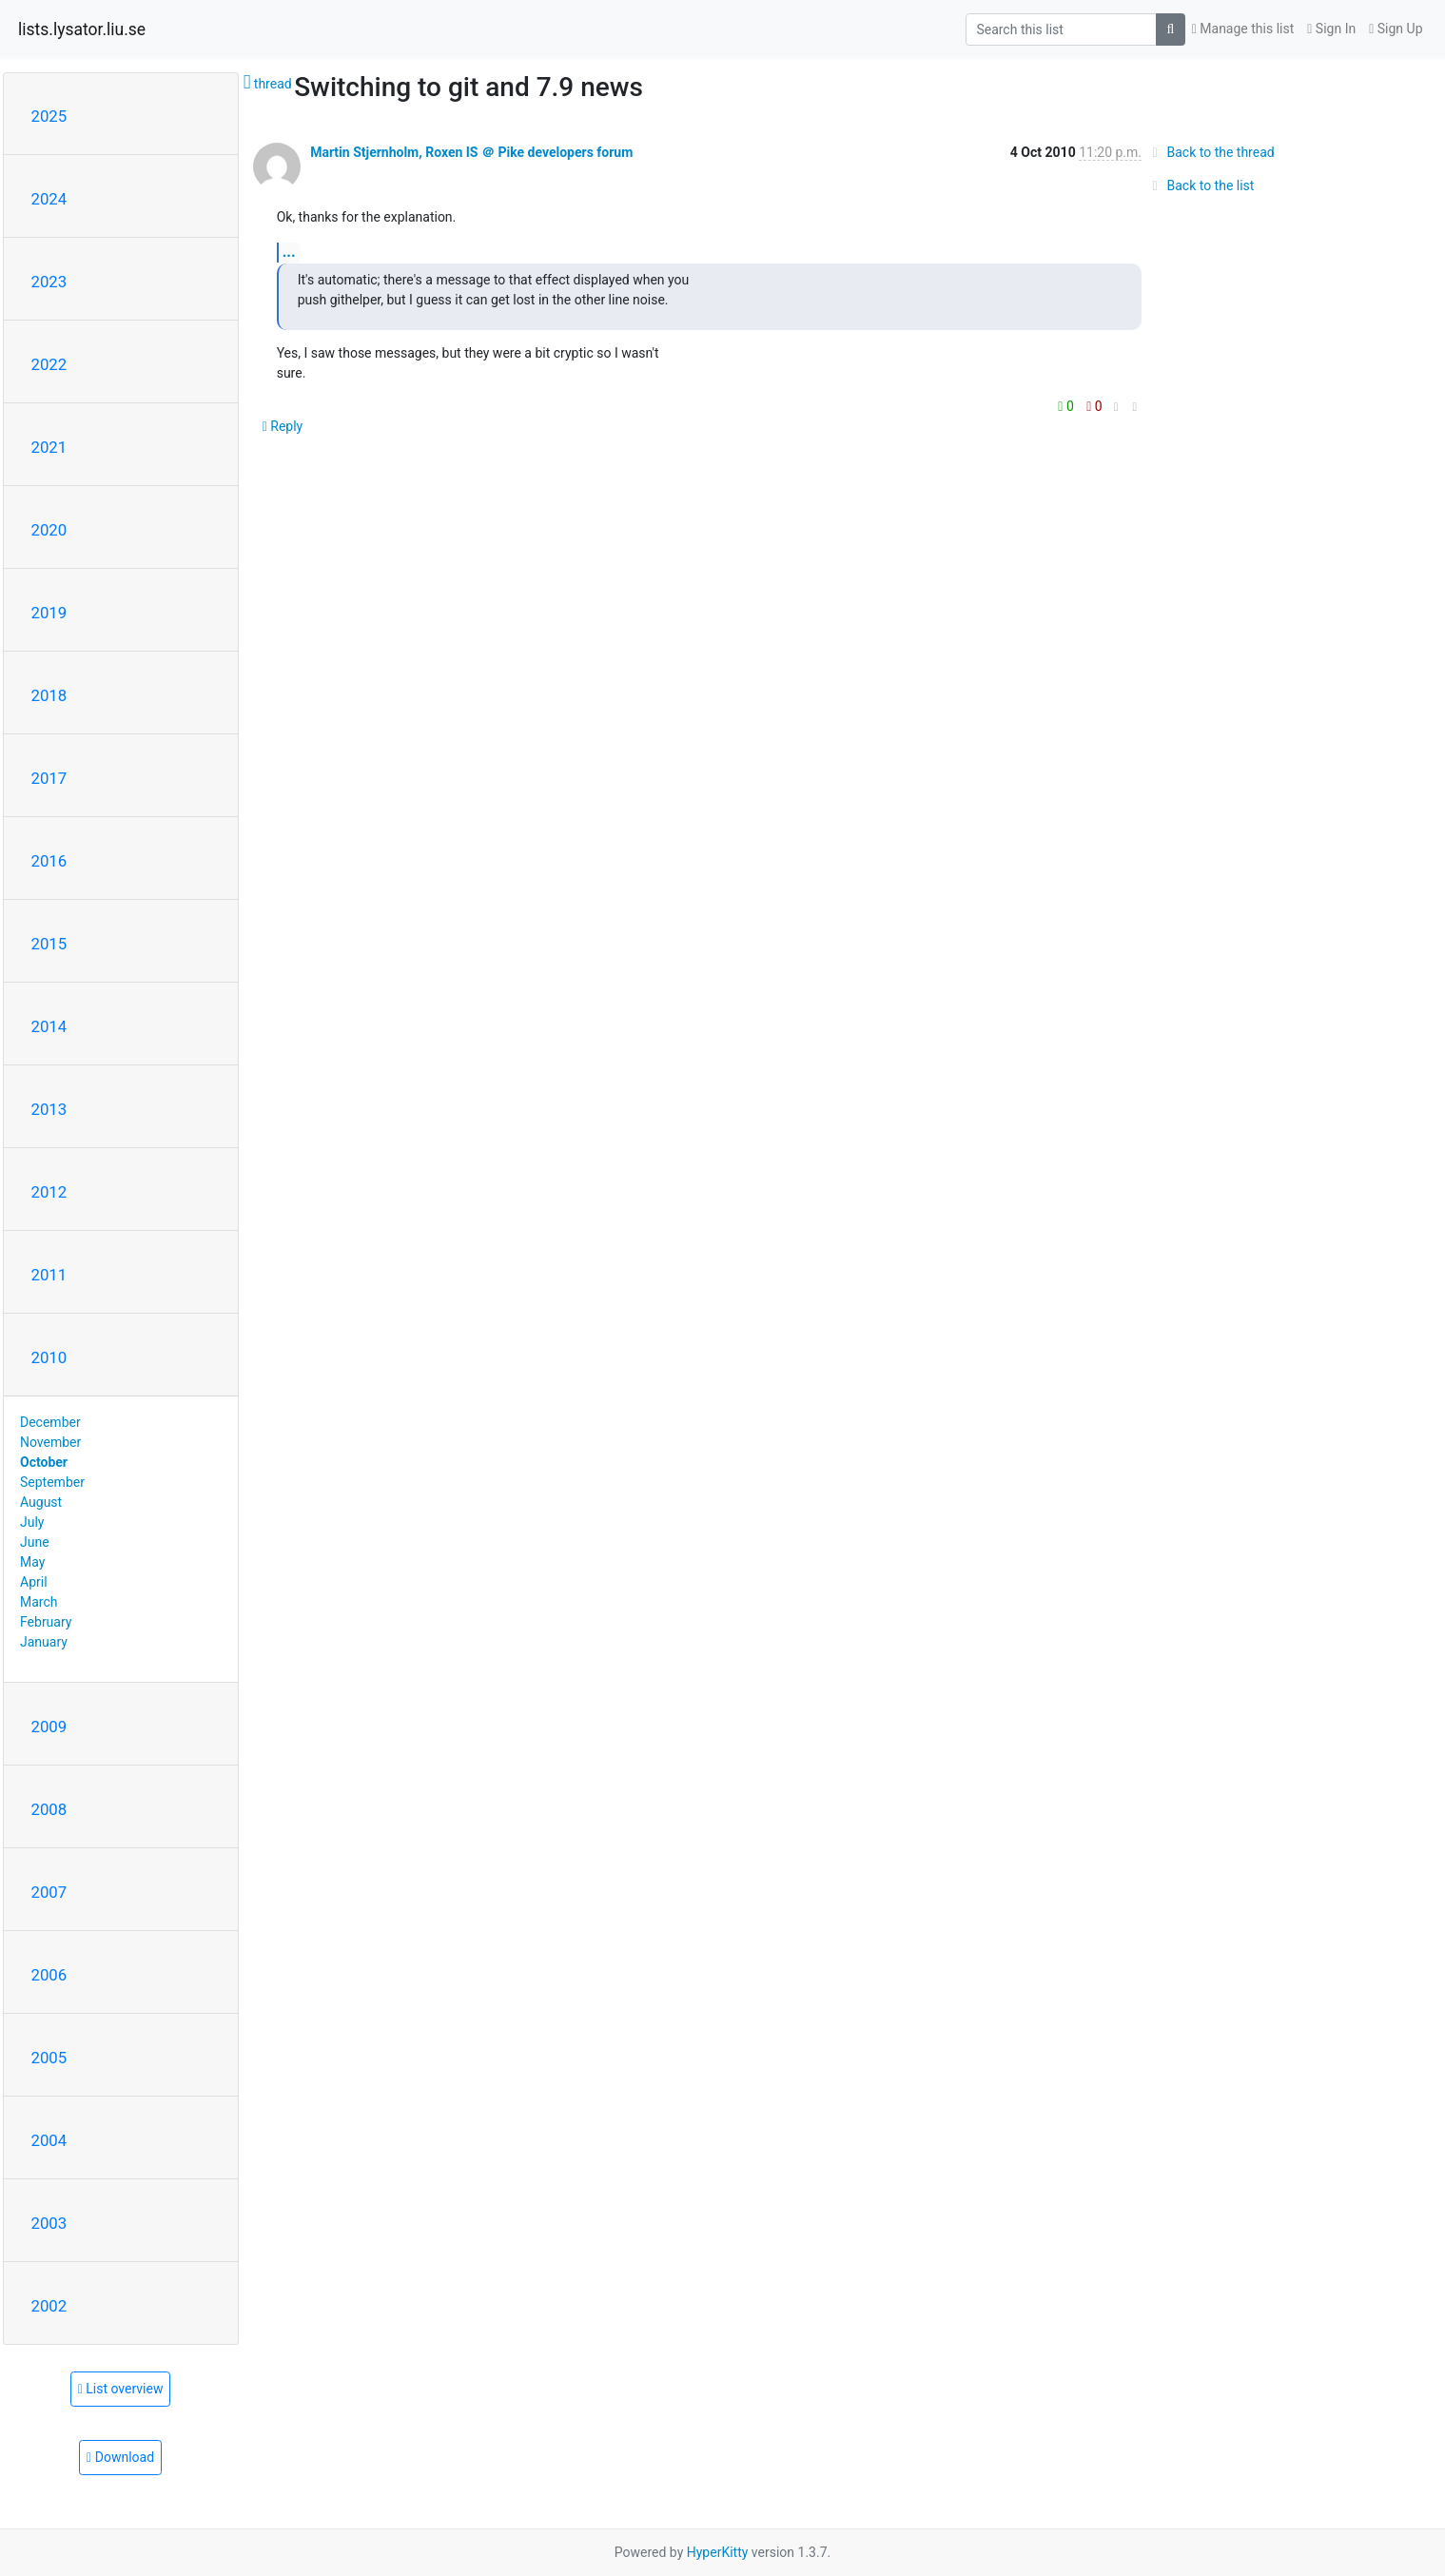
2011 (49, 1274)
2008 (49, 1809)
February (45, 1622)
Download (120, 2457)
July (32, 1522)
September (52, 1482)
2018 (49, 695)
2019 (49, 612)
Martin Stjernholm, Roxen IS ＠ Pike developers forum (471, 152)
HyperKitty (718, 2552)
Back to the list (1200, 185)
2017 (49, 778)
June (34, 1542)
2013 (49, 1109)
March (39, 1602)
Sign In (1331, 28)
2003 (49, 2223)
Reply (283, 426)
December (50, 1422)
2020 (49, 529)
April (34, 1582)
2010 (49, 1357)
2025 (49, 116)
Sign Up (1395, 28)
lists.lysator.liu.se (82, 29)
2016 (49, 860)
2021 (49, 447)
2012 (49, 1191)
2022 (49, 364)
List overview (121, 2388)
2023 (49, 281)
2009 (49, 1726)
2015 (49, 943)
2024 (49, 198)
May (32, 1562)
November (50, 1442)
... (289, 252)
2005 (49, 2057)
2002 (49, 2305)
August (41, 1502)
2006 (49, 1974)
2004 (49, 2140)
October (44, 1462)
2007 (49, 1892)
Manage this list (1243, 28)
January (44, 1641)
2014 (49, 1026)
